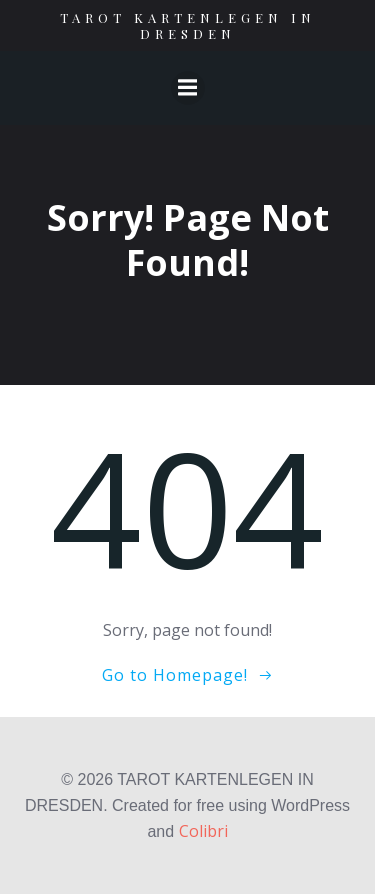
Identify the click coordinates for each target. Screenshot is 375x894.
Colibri (203, 831)
